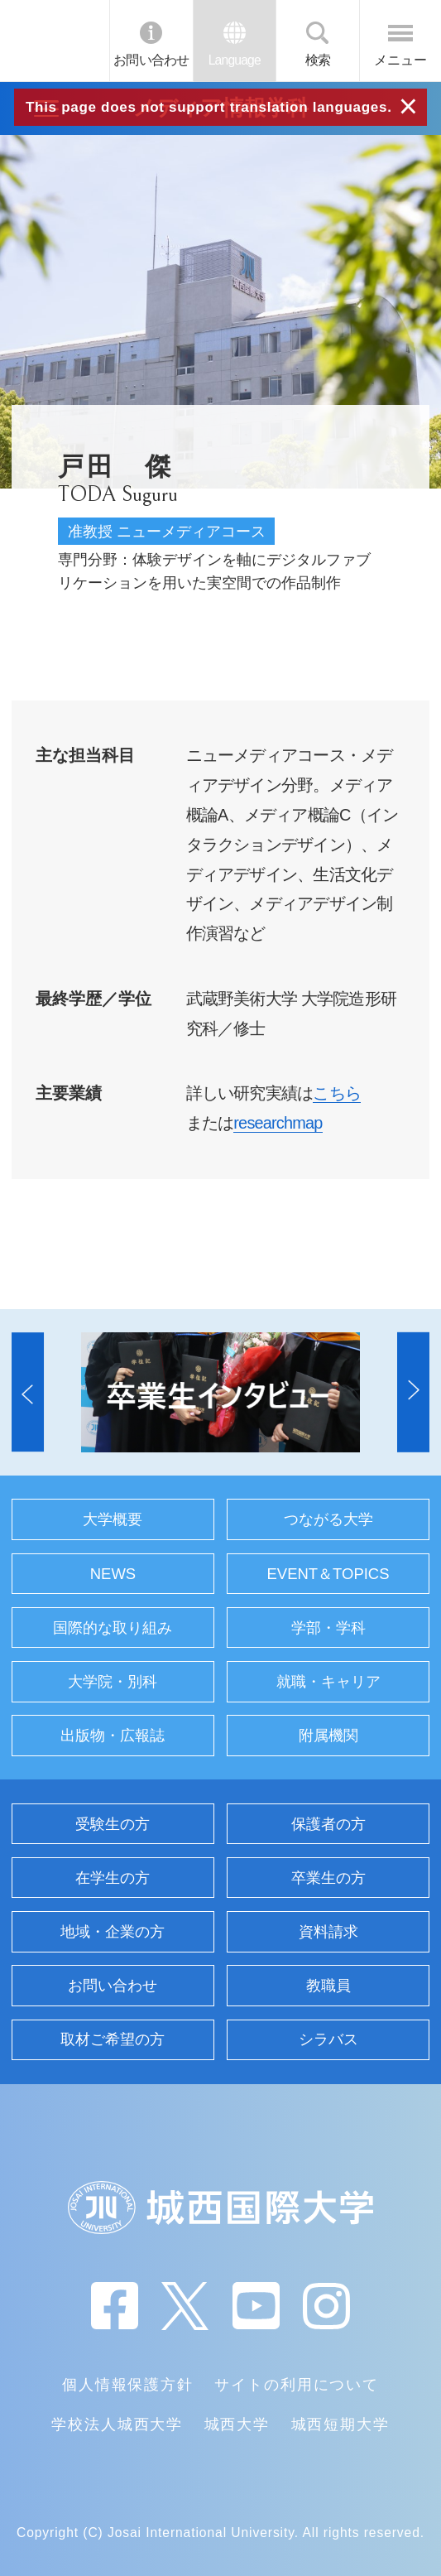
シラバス (328, 2039)
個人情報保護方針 (128, 2384)
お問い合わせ (151, 60)
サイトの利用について (296, 2384)
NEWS (113, 1573)
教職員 (328, 1985)
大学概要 (112, 1519)
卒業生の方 (328, 1877)
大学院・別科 (112, 1681)
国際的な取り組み (112, 1627)
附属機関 (328, 1735)
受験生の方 (112, 1823)
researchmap (277, 1123)
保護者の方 (328, 1823)
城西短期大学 (340, 2424)
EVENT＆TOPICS (328, 1573)
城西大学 (237, 2424)
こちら (337, 1093)
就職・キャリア (328, 1681)
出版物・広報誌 (112, 1735)
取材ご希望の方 (112, 2039)
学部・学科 (328, 1627)
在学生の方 (112, 1877)
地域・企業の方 (112, 1931)
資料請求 (328, 1931)
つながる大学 (328, 1519)
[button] (28, 1392)
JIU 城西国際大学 (54, 40)
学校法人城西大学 (117, 2424)
